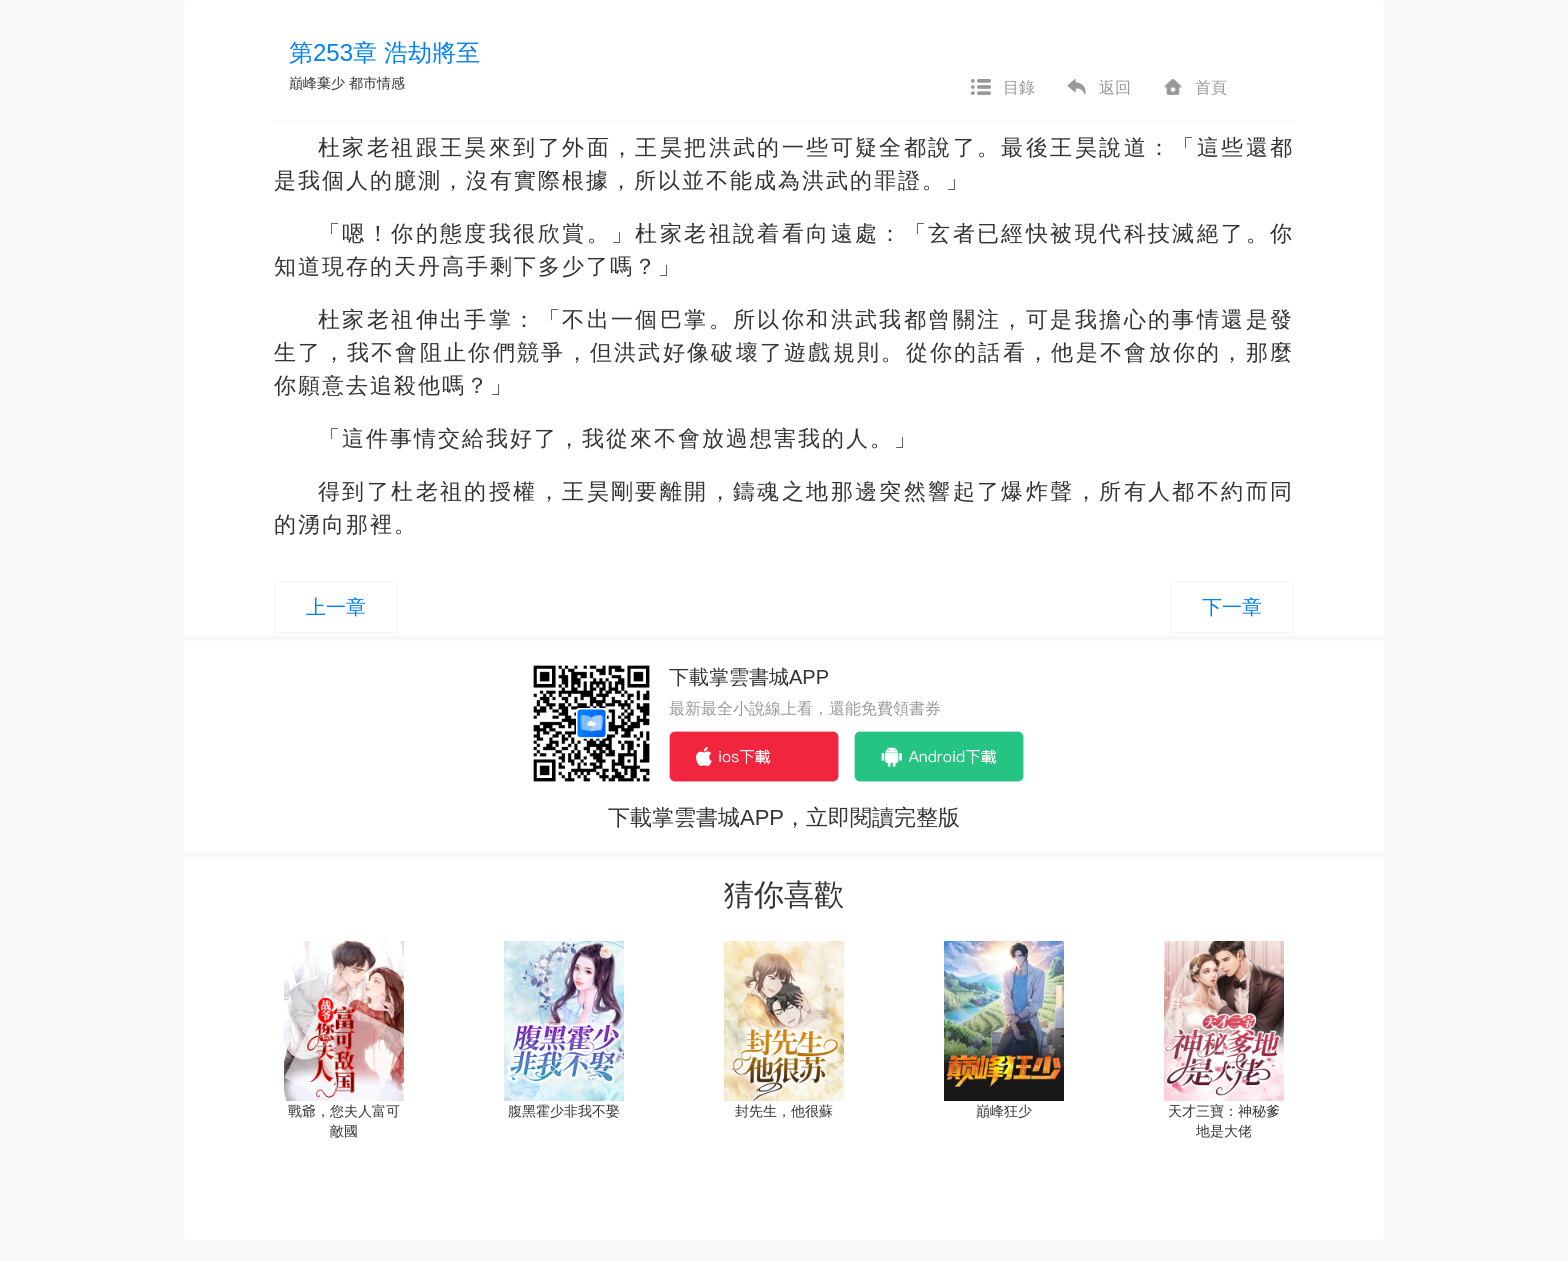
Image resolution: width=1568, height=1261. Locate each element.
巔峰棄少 (317, 83)
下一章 (1232, 607)
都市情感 (377, 83)
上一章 (336, 607)
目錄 (1002, 88)
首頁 (1194, 88)
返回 (1098, 88)
